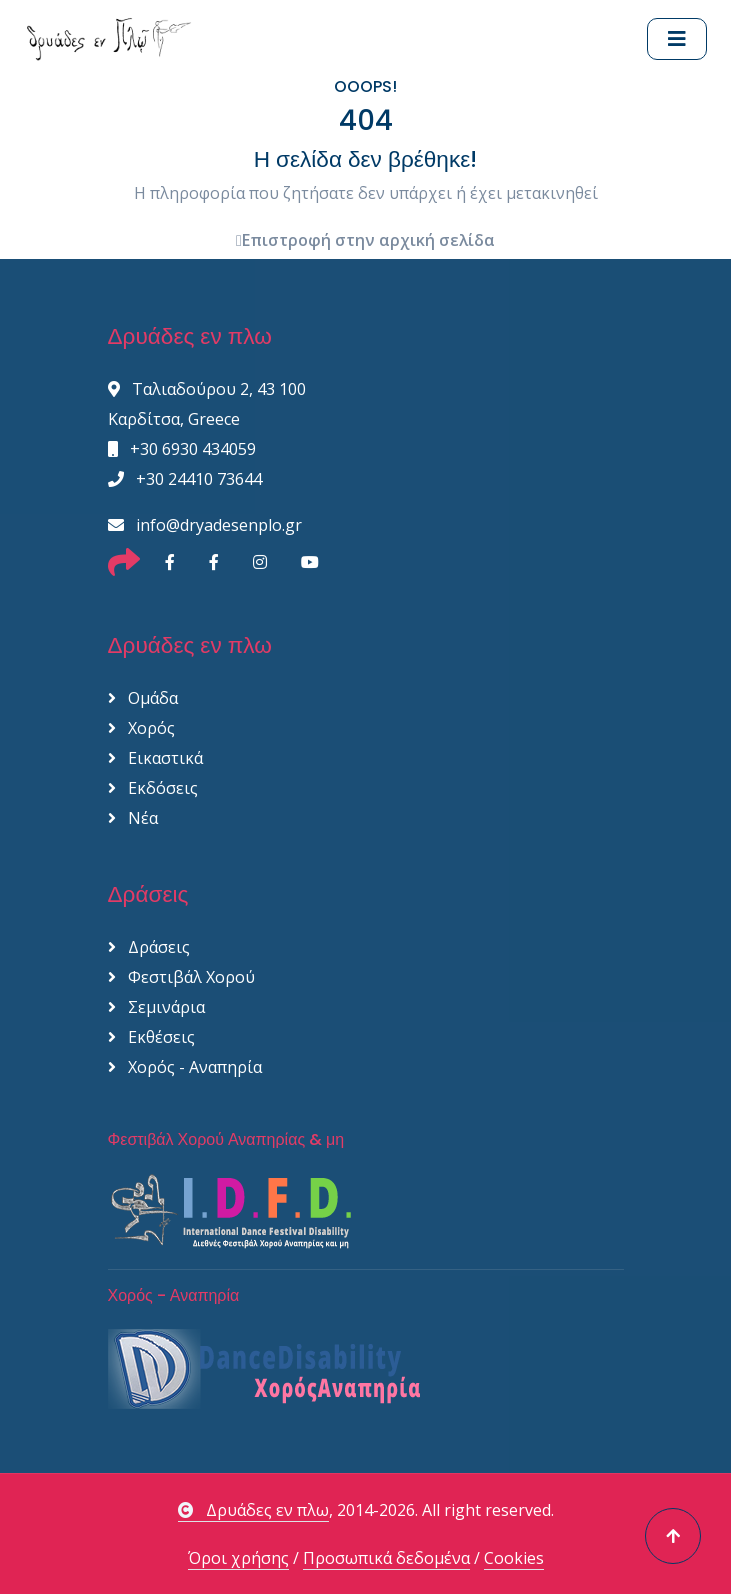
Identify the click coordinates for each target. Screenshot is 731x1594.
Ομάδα (143, 698)
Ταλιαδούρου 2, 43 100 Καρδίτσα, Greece (207, 404)
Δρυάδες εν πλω (253, 1510)
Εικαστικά (155, 758)
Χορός (141, 728)
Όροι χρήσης (238, 1558)
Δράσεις (149, 947)
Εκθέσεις (151, 1037)
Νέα (133, 818)
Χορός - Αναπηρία (185, 1067)
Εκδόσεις (153, 788)
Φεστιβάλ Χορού (181, 977)
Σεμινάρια (156, 1007)
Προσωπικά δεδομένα (386, 1558)
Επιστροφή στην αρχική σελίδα (365, 240)
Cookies (514, 1558)
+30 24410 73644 (185, 479)
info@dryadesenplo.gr (205, 525)
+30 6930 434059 (182, 449)
